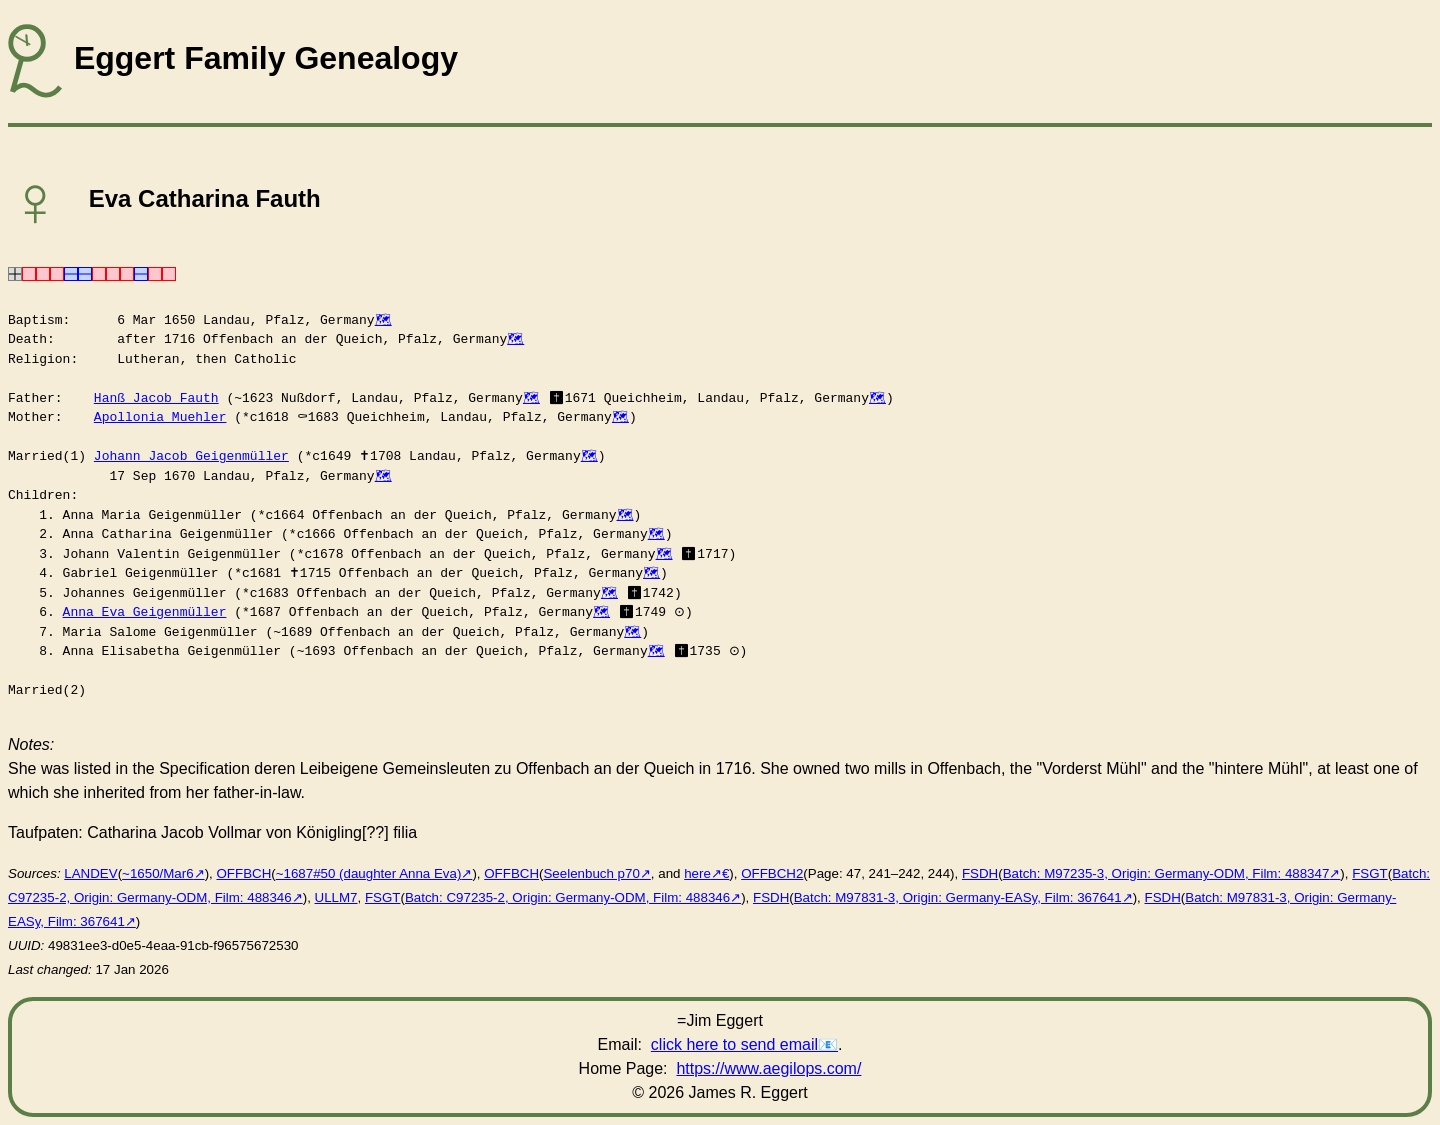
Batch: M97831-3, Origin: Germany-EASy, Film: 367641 (958, 897)
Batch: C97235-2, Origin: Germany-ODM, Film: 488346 (567, 897)
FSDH (980, 873)
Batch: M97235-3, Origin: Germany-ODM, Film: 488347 (1166, 873)
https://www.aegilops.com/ (768, 1068)
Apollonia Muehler (160, 417)
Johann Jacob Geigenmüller (191, 456)
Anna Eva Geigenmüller (145, 612)
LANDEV (90, 873)
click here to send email (734, 1044)
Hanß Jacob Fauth (156, 398)
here (697, 873)
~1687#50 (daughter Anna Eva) (369, 873)
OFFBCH (243, 873)
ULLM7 (336, 897)
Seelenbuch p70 (591, 873)
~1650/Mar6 (158, 873)
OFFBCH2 (772, 873)
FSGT (1370, 873)
